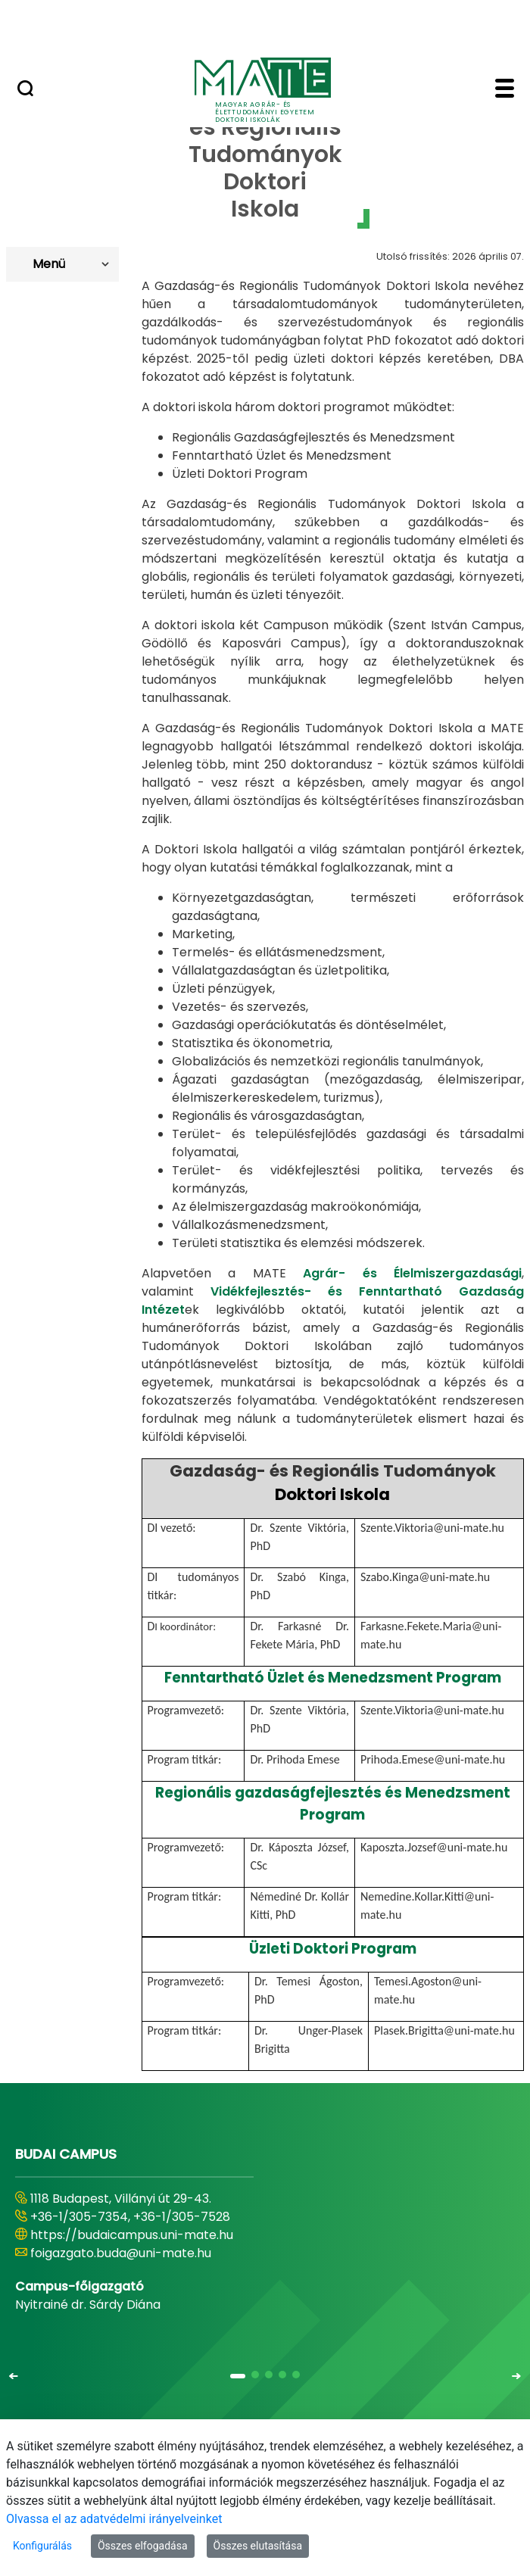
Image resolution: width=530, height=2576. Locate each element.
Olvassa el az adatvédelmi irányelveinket (114, 2519)
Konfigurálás (42, 2546)
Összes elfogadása (143, 2546)
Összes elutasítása (258, 2546)
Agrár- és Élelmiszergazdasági (412, 1273)
